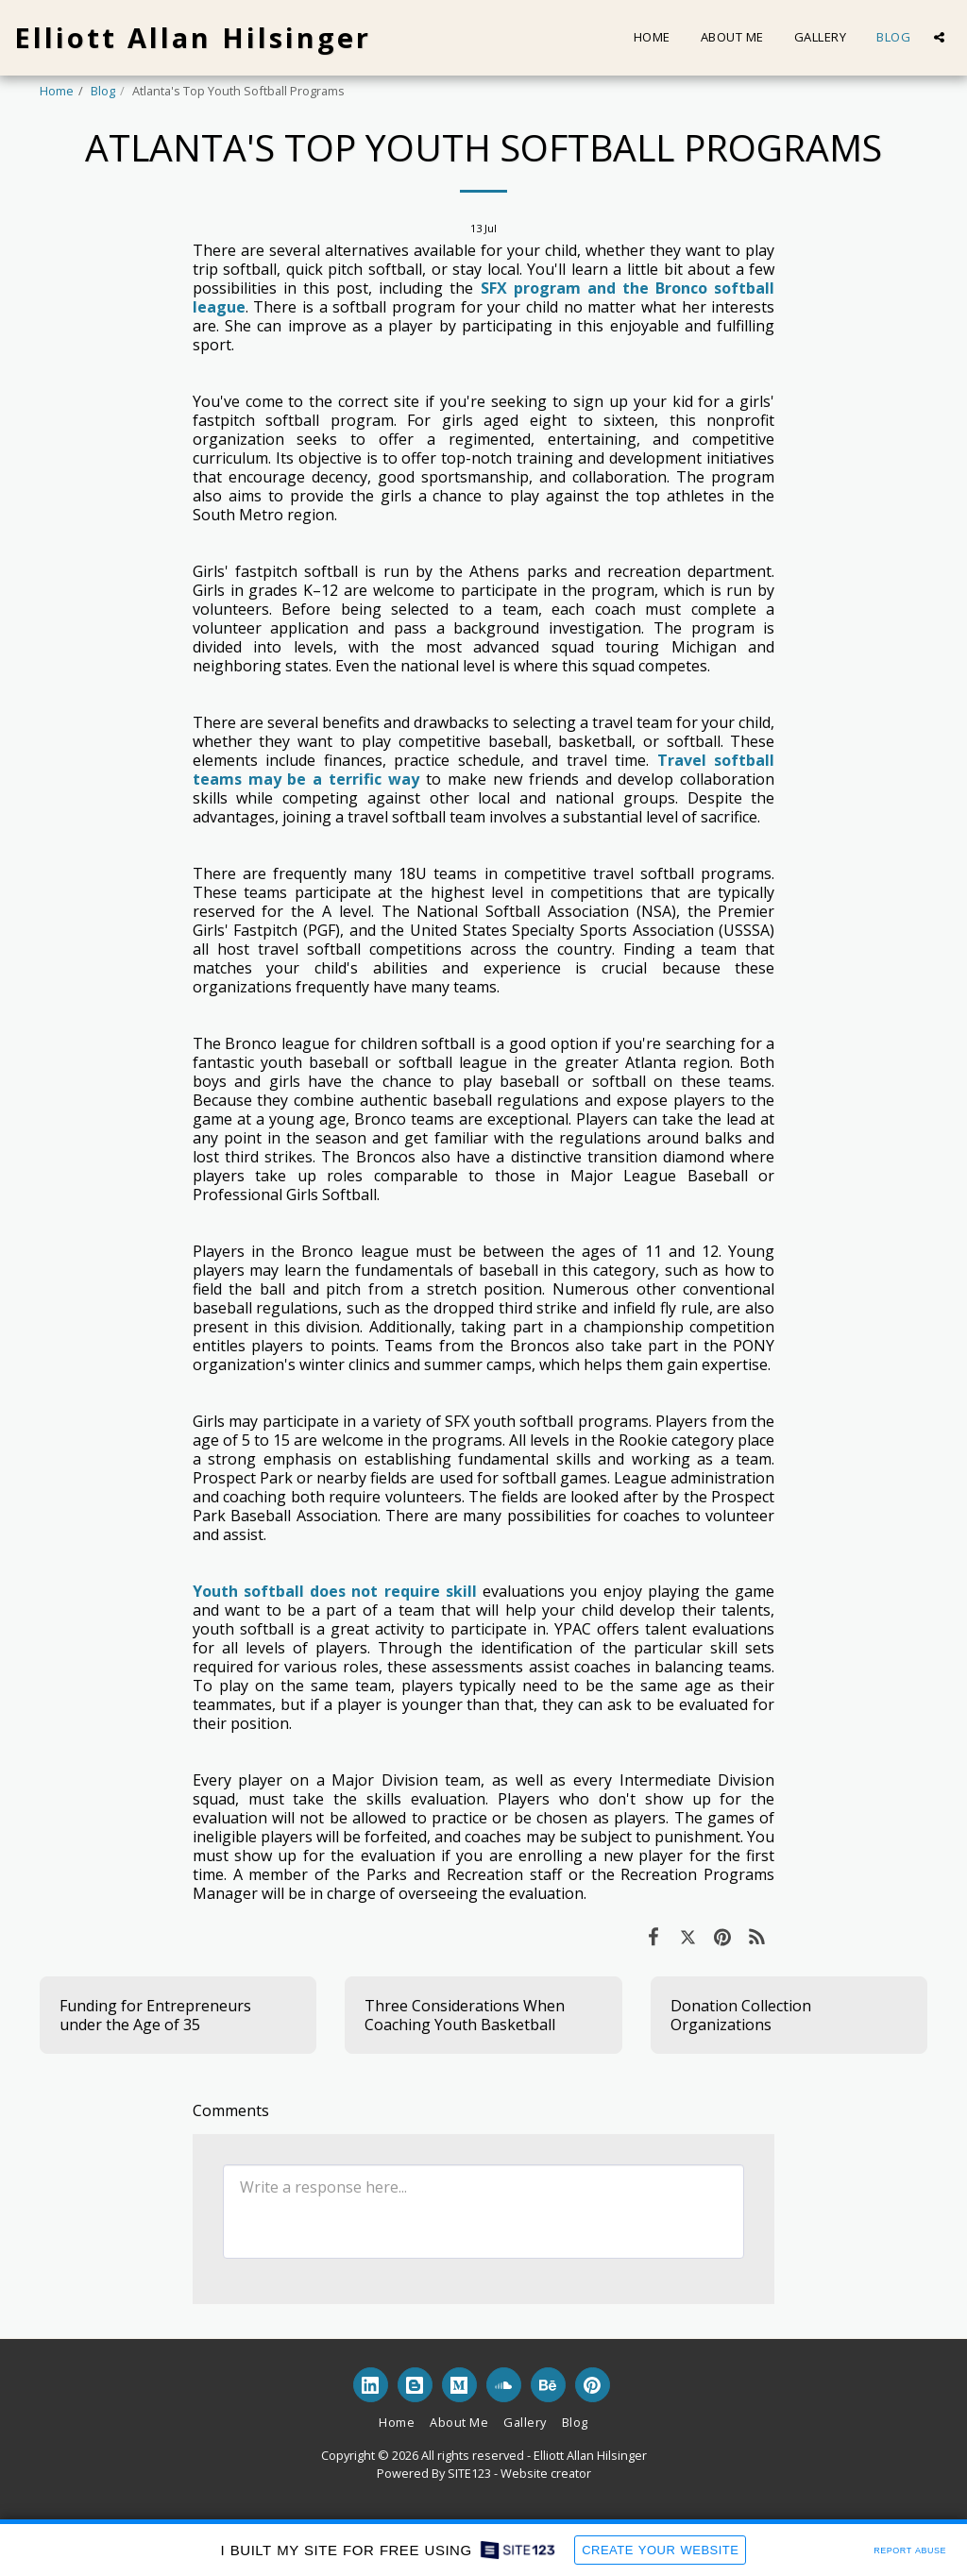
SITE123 (469, 2473)
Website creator (545, 2473)
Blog (103, 90)
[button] (939, 37)
